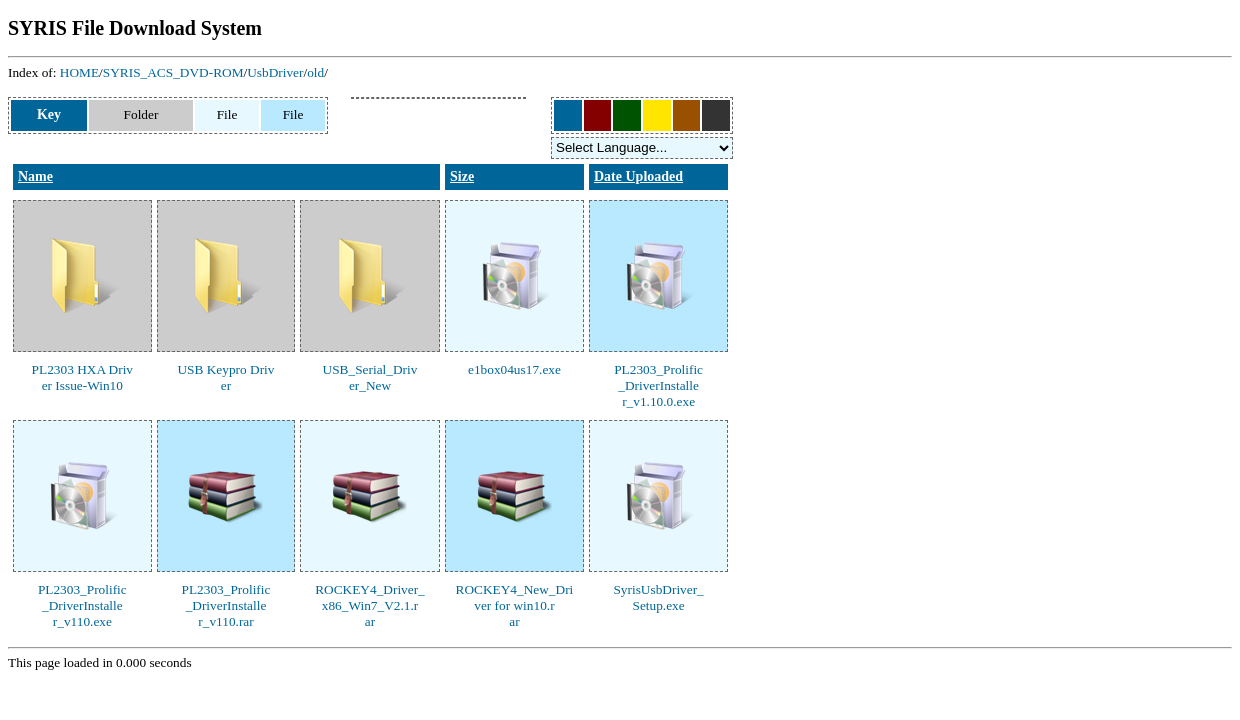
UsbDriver (275, 72)
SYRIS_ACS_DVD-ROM (173, 72)
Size (462, 176)
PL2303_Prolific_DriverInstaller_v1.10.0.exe (658, 385)
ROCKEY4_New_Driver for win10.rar (515, 605)
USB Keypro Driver (225, 377)
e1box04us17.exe (514, 369)
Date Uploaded (638, 176)
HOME (79, 72)
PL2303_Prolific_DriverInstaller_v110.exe (82, 605)
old (315, 72)
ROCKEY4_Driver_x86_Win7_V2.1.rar (370, 605)
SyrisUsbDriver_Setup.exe (658, 597)
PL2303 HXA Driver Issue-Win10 (82, 377)
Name (35, 176)
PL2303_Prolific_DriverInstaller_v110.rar (226, 605)
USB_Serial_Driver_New (370, 377)
